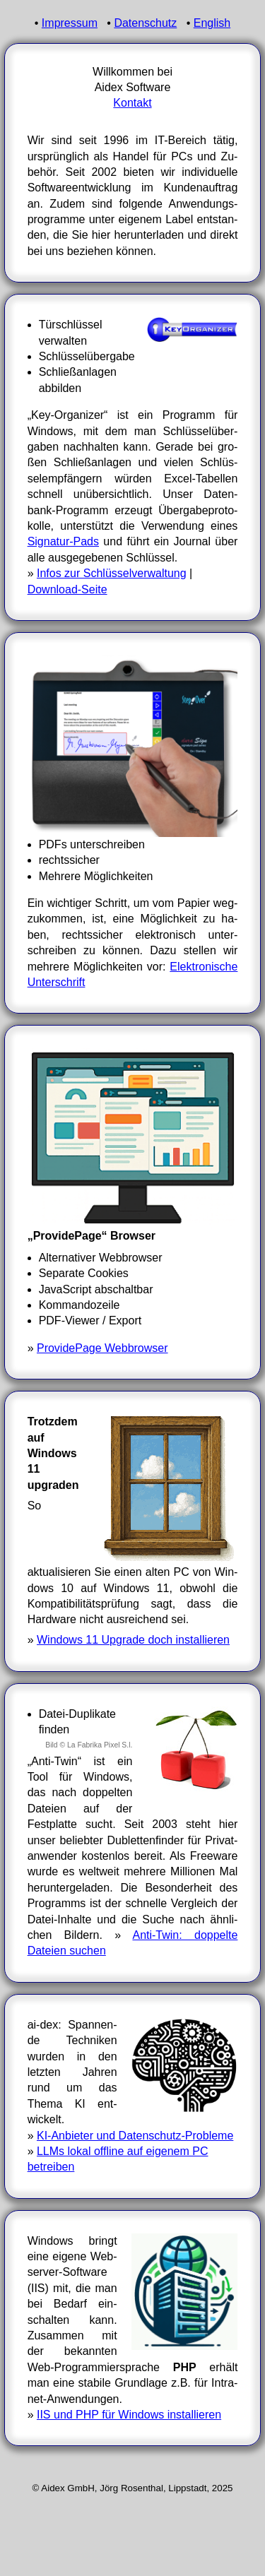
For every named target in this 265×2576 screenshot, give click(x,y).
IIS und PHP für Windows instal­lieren (129, 2415)
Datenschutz (145, 23)
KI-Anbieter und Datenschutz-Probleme (135, 2136)
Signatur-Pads (63, 541)
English (212, 23)
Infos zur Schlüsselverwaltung (112, 573)
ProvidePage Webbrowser (102, 1348)
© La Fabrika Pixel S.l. (95, 1745)
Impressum (70, 23)
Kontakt (132, 103)
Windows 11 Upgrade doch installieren (133, 1640)
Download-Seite (67, 589)
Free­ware (214, 1856)
